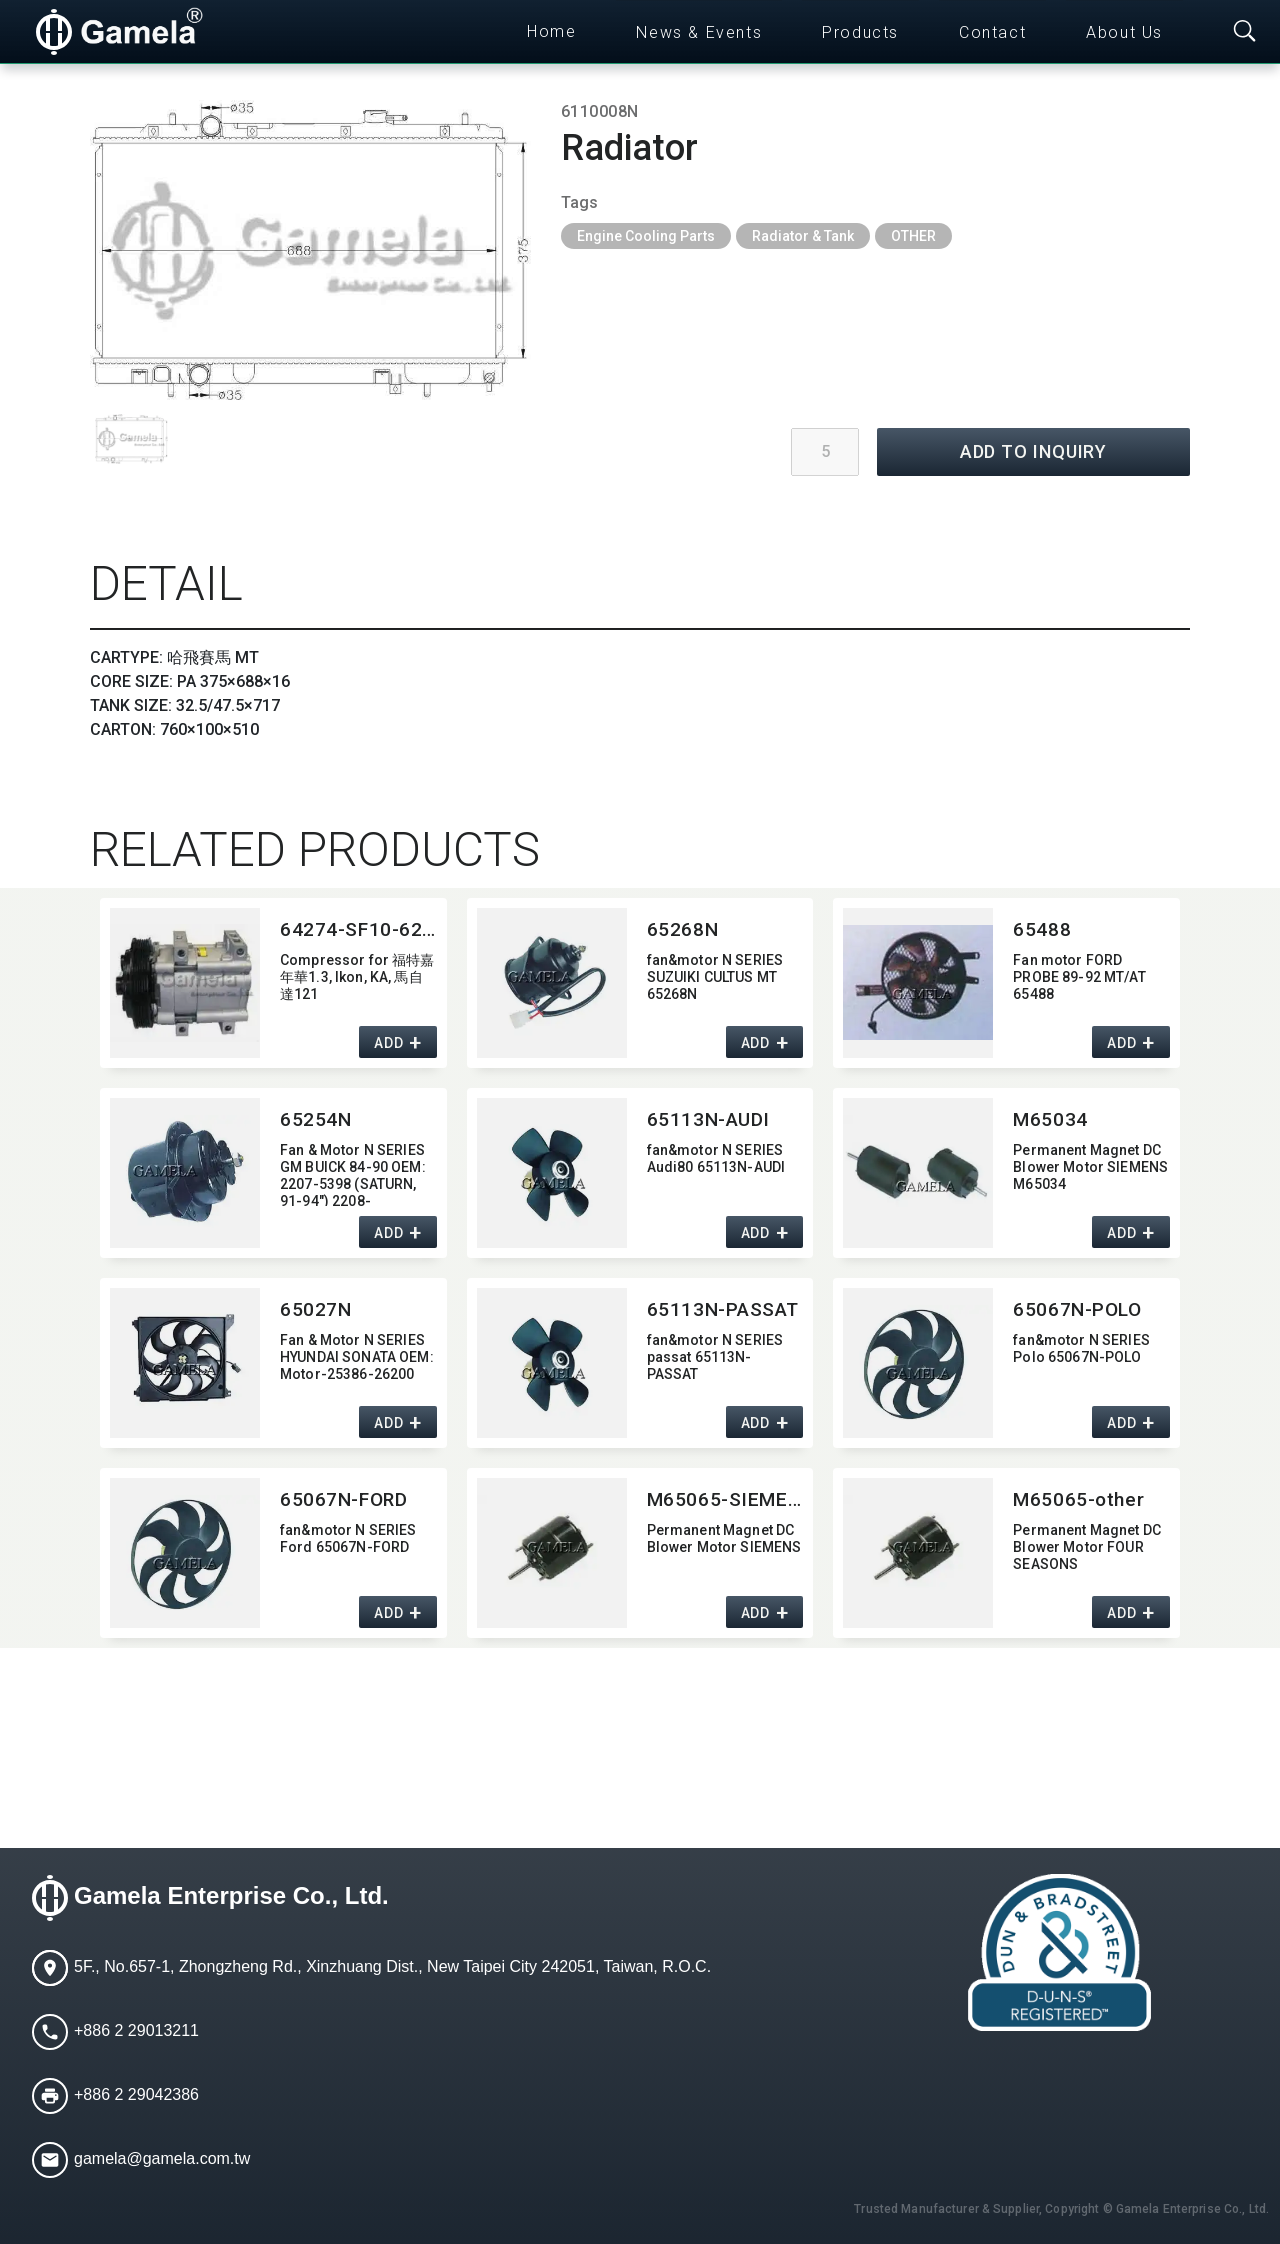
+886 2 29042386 (136, 2094)
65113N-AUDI (708, 1119)
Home (551, 31)
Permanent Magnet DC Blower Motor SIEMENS (724, 1538)
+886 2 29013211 (136, 2030)
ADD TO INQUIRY (1034, 451)
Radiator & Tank (803, 236)
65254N (315, 1119)
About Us (1124, 32)
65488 (1042, 929)
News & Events (699, 32)
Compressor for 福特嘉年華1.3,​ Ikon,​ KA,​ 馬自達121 (357, 977)
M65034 (1050, 1119)
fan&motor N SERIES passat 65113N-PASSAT (715, 1357)
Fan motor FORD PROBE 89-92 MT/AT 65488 (1079, 977)
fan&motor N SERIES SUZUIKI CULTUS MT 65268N (715, 977)
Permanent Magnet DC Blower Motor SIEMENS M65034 (1090, 1167)
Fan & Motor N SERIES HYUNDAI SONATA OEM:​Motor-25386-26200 (357, 1357)
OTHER (913, 236)
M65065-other (1078, 1499)
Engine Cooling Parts (646, 236)
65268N (682, 929)
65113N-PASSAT (723, 1309)
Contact (992, 32)
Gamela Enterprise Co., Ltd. (231, 1895)
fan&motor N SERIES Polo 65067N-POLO (1081, 1348)
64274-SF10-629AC (358, 929)
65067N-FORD (343, 1499)
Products (860, 32)
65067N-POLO (1077, 1309)
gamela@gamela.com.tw (162, 2158)
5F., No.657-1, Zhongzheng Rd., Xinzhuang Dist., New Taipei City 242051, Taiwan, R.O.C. (392, 1966)
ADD (388, 1043)
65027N (315, 1309)
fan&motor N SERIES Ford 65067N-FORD (348, 1538)
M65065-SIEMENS (725, 1499)
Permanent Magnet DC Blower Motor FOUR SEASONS (1087, 1547)
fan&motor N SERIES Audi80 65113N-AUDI (716, 1158)
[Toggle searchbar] (1245, 32)
